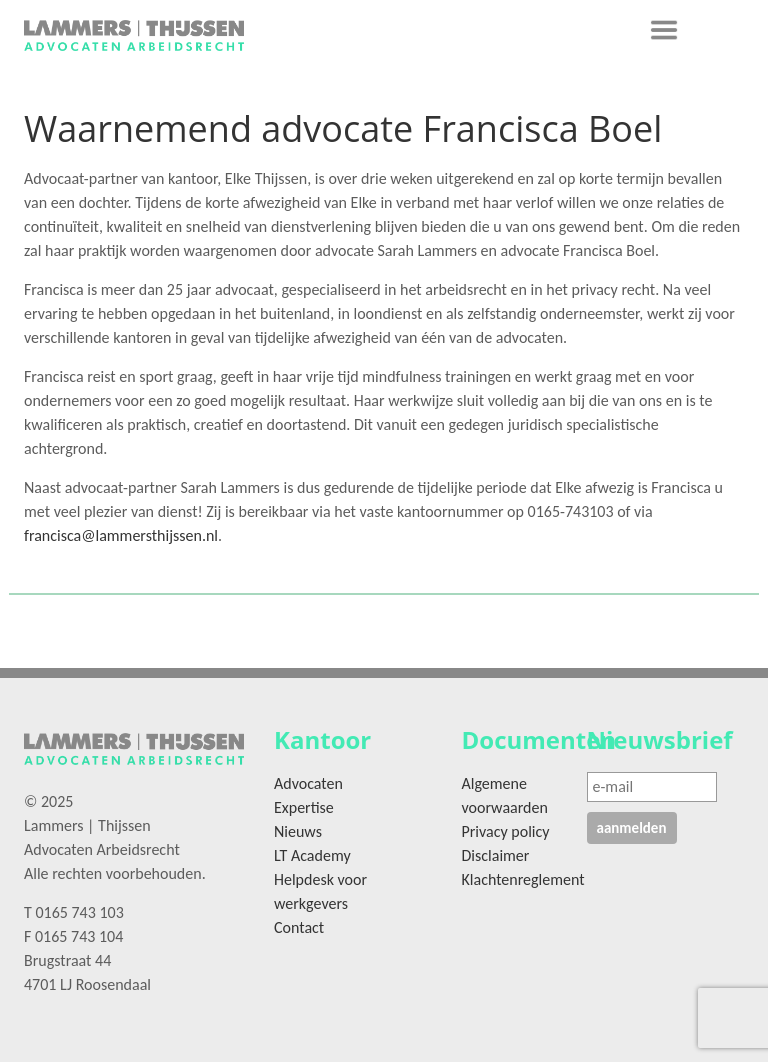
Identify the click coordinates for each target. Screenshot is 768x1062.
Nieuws (298, 831)
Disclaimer (496, 855)
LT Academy (312, 855)
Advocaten (308, 783)
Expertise (304, 807)
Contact (299, 927)
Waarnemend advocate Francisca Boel (343, 128)
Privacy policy (506, 831)
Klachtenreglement (523, 879)
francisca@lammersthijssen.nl (121, 535)
